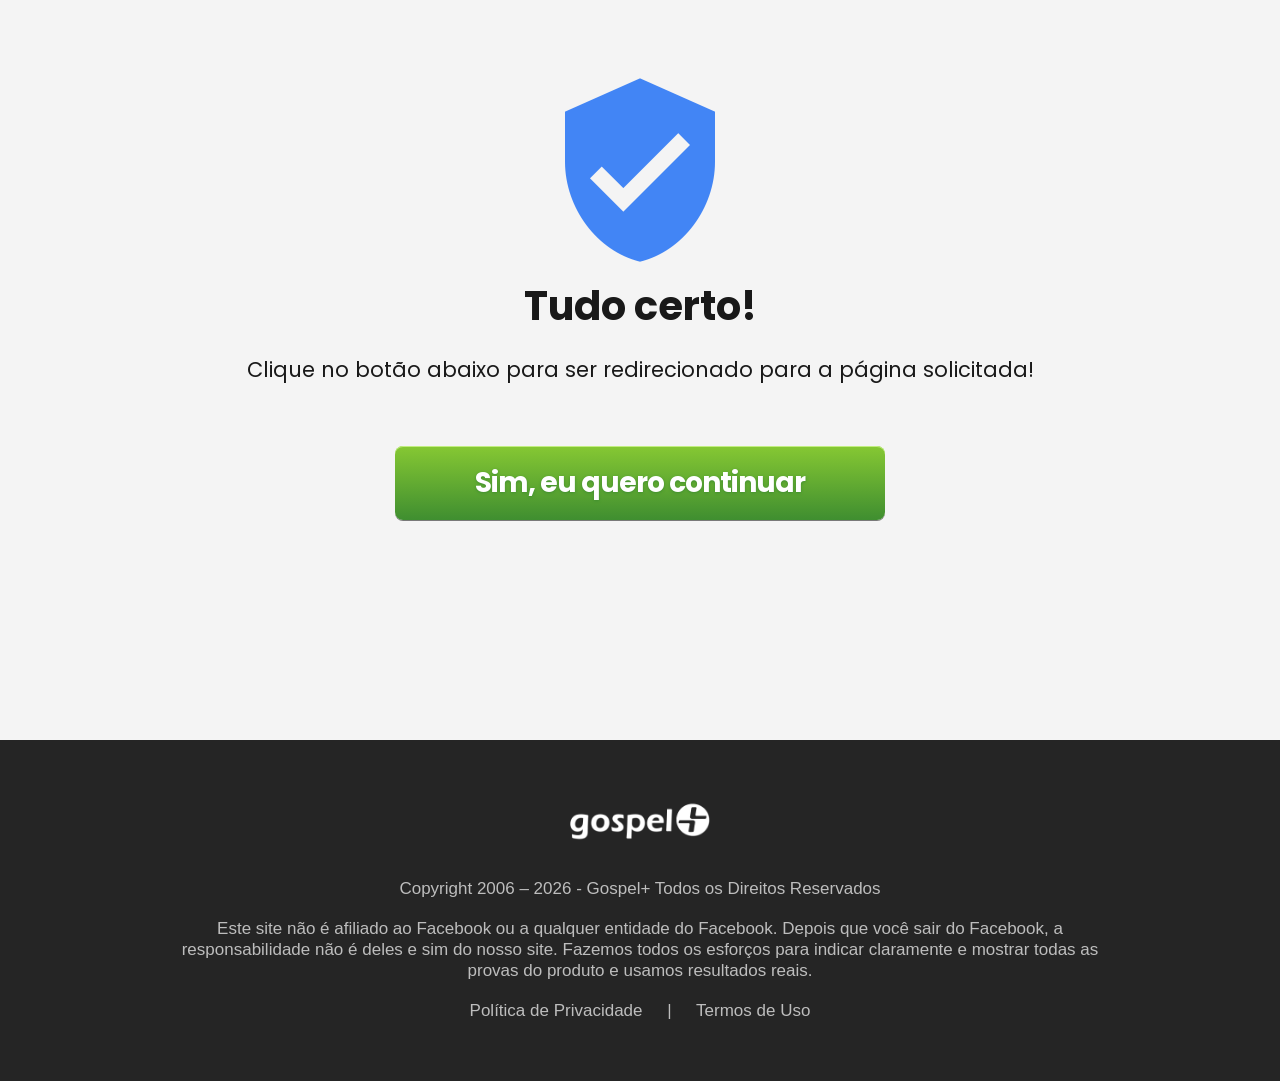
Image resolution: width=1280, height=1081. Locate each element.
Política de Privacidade (556, 1010)
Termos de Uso (753, 1010)
